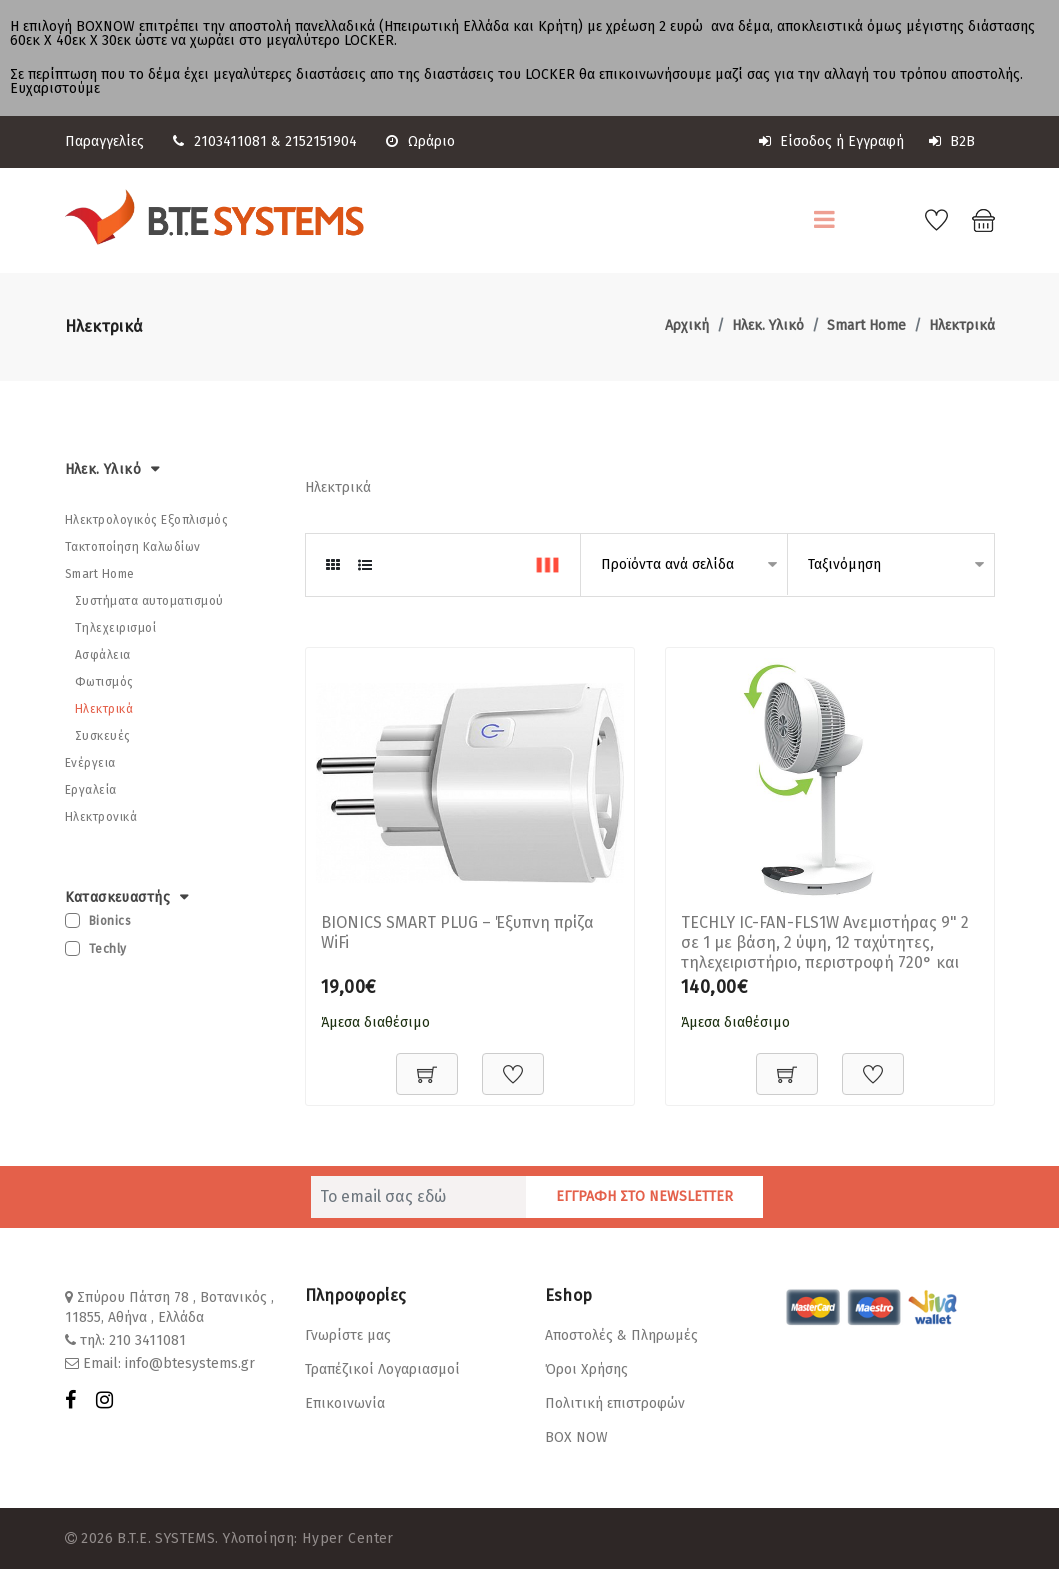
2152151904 (321, 141)
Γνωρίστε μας (348, 1334)
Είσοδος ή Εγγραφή (831, 141)
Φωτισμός (104, 681)
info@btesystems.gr (190, 1362)
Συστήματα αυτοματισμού (149, 600)
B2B (952, 141)
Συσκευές (103, 735)
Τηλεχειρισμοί (116, 627)
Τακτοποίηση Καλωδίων (133, 546)
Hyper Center (347, 1537)
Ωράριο (420, 141)
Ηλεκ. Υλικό (768, 324)
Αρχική (687, 324)
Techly (108, 949)
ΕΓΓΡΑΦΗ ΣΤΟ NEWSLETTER (644, 1195)
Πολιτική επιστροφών (615, 1402)
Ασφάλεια (103, 654)
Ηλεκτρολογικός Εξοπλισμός (147, 519)
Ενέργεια (90, 762)
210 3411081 (147, 1339)
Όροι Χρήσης (586, 1368)
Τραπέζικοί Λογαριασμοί (382, 1368)
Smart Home (866, 324)
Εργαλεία (91, 789)
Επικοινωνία (345, 1402)
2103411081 (230, 141)
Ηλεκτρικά (962, 324)
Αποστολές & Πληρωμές (621, 1334)
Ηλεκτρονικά (101, 816)
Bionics (110, 921)
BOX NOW (576, 1436)
